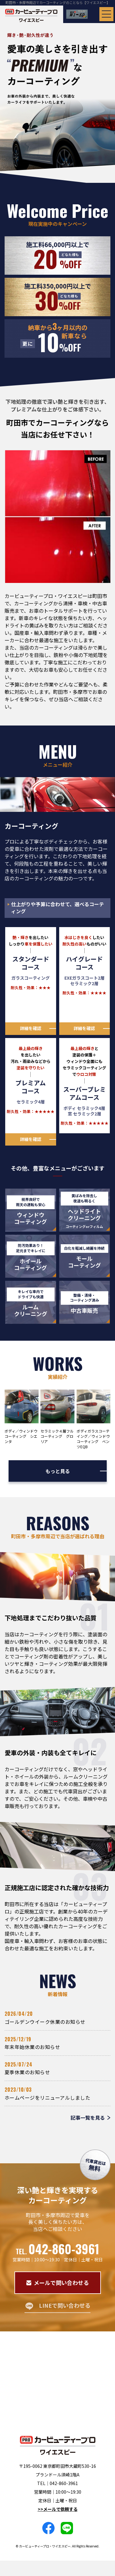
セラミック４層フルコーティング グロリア (57, 1436)
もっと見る (57, 1471)
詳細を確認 (30, 1028)
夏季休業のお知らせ (27, 2072)
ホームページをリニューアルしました (47, 2097)
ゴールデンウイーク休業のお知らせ (45, 2021)
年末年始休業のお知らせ (32, 2047)
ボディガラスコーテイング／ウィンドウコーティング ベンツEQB (93, 1438)
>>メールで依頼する (58, 2509)
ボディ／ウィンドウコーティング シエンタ (21, 1436)
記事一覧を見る (88, 2117)
